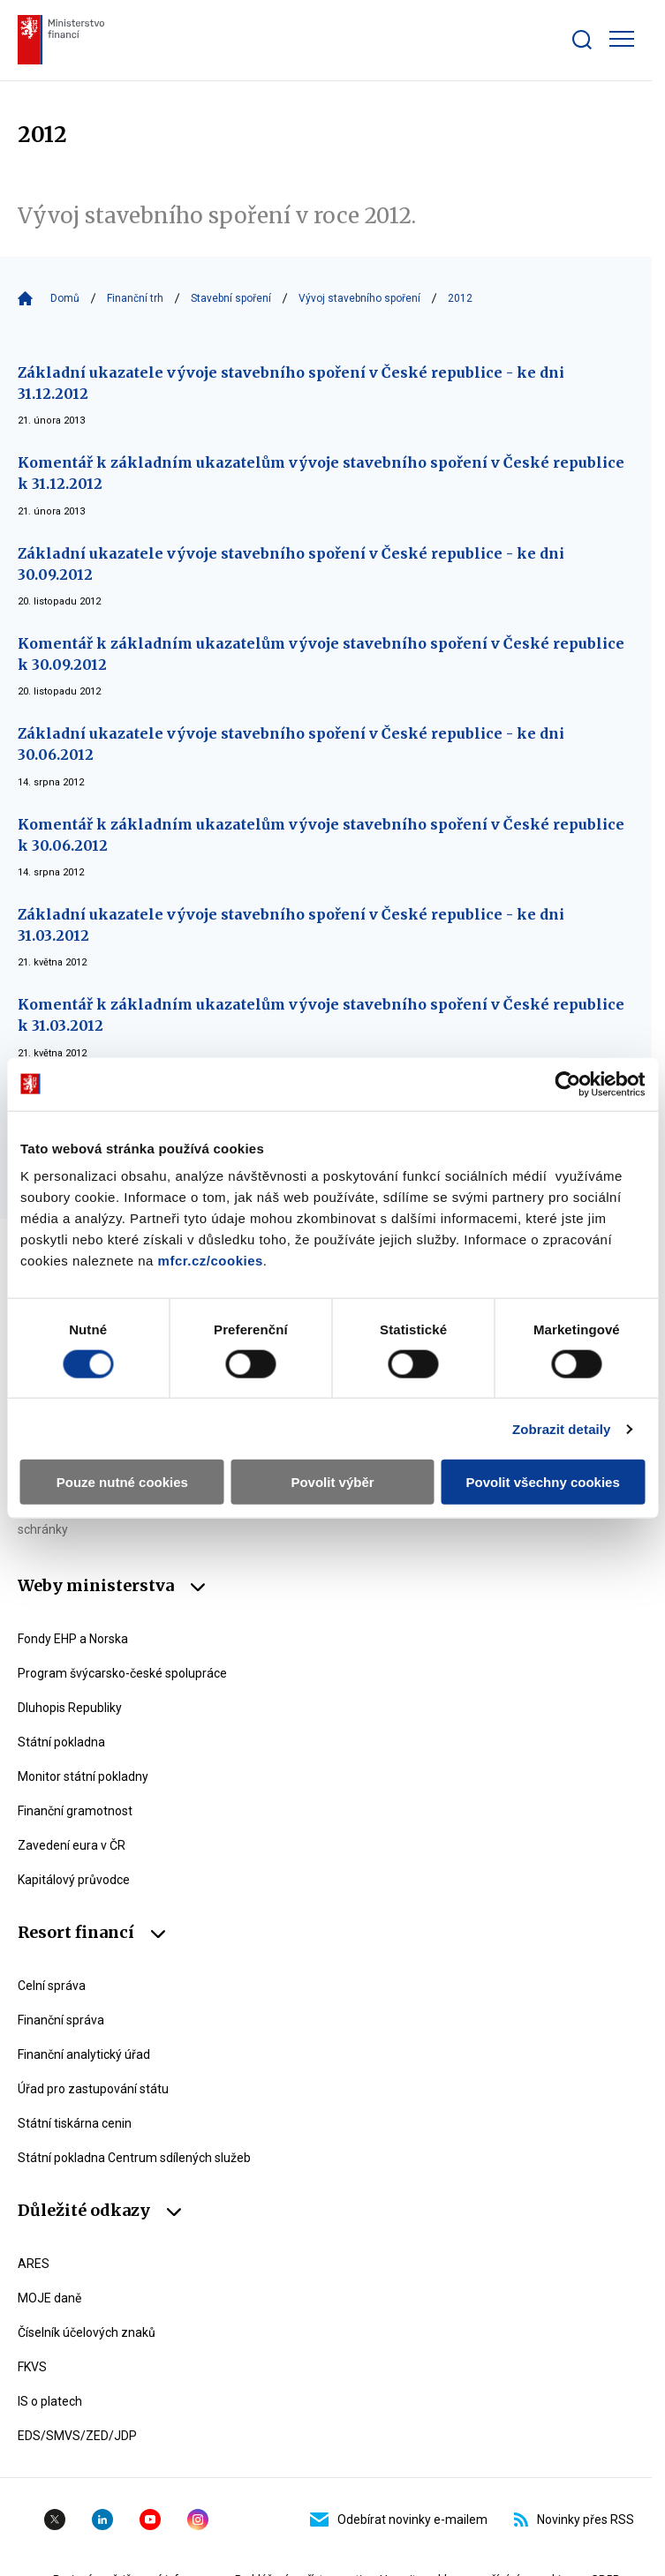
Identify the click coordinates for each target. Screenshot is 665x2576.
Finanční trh (135, 298)
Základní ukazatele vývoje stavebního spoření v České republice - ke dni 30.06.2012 (291, 744)
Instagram (197, 2519)
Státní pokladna (61, 1742)
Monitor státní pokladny (83, 1776)
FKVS (32, 2367)
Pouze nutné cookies (122, 1482)
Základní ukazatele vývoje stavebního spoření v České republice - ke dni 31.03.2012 (291, 924)
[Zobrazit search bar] (582, 40)
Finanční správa (61, 2020)
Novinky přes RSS (574, 2519)
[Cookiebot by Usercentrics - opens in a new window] (567, 1083)
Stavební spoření (231, 298)
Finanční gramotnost (75, 1811)
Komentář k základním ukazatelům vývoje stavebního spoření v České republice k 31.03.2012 (321, 1014)
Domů (64, 298)
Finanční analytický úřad (84, 2054)
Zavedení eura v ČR (71, 1845)
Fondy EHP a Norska (73, 1639)
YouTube (150, 2519)
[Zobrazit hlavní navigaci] (621, 38)
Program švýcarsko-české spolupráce (122, 1673)
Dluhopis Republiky (70, 1708)
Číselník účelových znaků (86, 2332)
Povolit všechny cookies (543, 1482)
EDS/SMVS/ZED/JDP (77, 2436)
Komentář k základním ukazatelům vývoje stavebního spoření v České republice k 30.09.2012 (321, 654)
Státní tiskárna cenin (75, 2123)
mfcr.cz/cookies (210, 1260)
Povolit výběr (332, 1482)
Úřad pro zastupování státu (93, 2089)
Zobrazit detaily (561, 1428)
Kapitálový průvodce (74, 1880)
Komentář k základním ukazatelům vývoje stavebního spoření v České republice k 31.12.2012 (321, 473)
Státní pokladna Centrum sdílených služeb (134, 2158)
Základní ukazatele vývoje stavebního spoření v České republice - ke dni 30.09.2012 (291, 563)
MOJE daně (49, 2298)
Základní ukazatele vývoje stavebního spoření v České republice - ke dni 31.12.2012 (291, 383)
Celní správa (52, 1986)
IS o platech (50, 2401)
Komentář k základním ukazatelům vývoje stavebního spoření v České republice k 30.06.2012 (321, 834)
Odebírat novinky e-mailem (398, 2519)
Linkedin (102, 2519)
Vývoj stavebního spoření (359, 298)
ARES (33, 2264)
